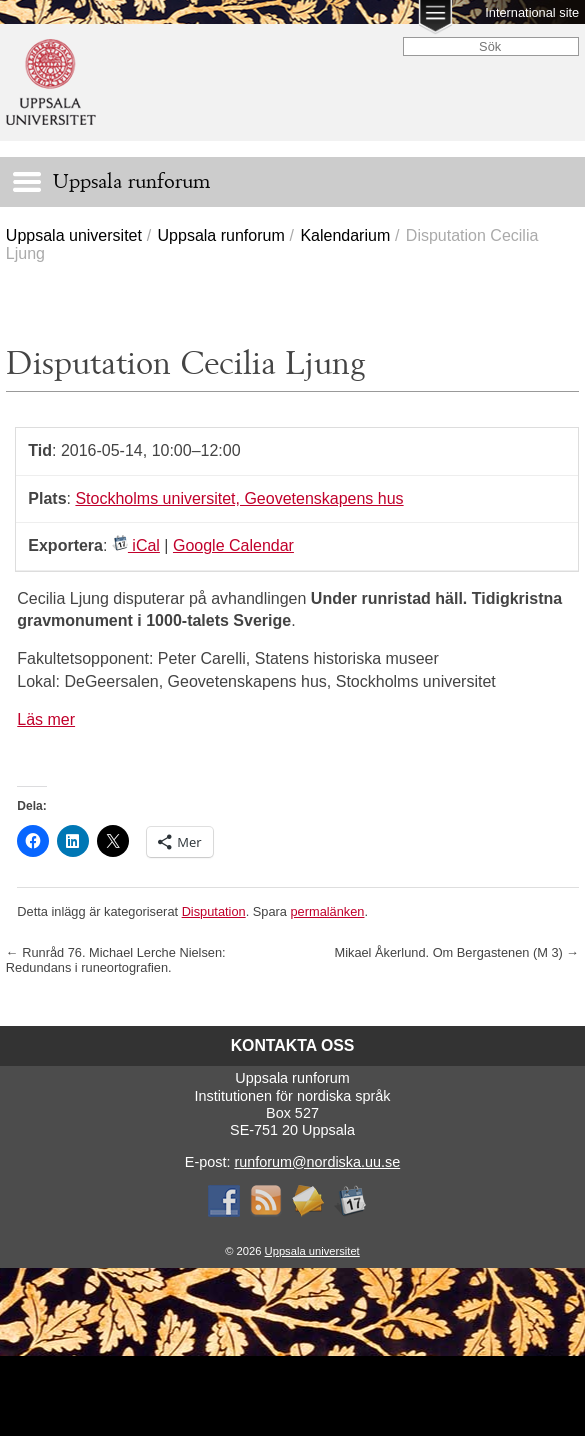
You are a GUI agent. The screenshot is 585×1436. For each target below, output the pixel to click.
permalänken (327, 911)
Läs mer (46, 719)
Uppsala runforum (221, 235)
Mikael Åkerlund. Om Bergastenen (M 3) (456, 952)
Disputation (214, 911)
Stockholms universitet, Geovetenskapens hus (239, 498)
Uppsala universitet (74, 235)
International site (532, 12)
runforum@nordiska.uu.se (317, 1162)
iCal (136, 545)
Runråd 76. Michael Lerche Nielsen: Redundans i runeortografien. (116, 960)
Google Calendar (233, 545)
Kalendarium (345, 235)
